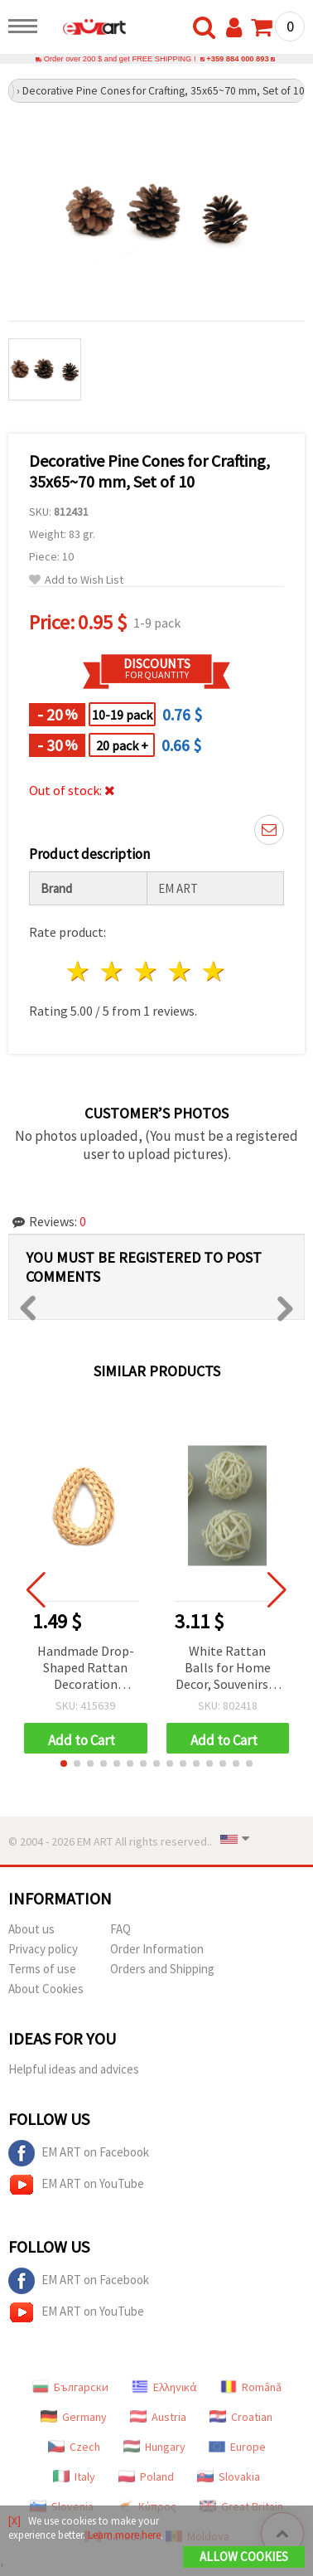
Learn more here (124, 2535)
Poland (146, 2476)
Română (251, 2387)
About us (31, 1929)
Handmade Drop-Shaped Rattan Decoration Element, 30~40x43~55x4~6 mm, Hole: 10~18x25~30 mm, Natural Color (85, 1668)
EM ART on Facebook (78, 2153)
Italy (74, 2476)
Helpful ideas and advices (73, 2069)
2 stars (113, 971)
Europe (237, 2446)
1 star (79, 971)
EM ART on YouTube (76, 2184)
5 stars (214, 971)
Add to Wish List (76, 580)
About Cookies (46, 1988)
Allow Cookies (244, 2556)
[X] (14, 2521)
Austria (158, 2416)
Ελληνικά (164, 2387)
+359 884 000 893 (237, 59)
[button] (63, 1763)
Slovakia (228, 2476)
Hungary (154, 2446)
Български (70, 2387)
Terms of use (42, 1969)
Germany (74, 2416)
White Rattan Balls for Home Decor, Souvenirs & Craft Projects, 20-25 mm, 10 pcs (227, 1668)
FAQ (120, 1929)
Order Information (157, 1949)
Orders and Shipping (162, 1969)
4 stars (180, 971)
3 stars (147, 971)
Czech (74, 2446)
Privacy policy (43, 1949)
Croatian (240, 2416)
